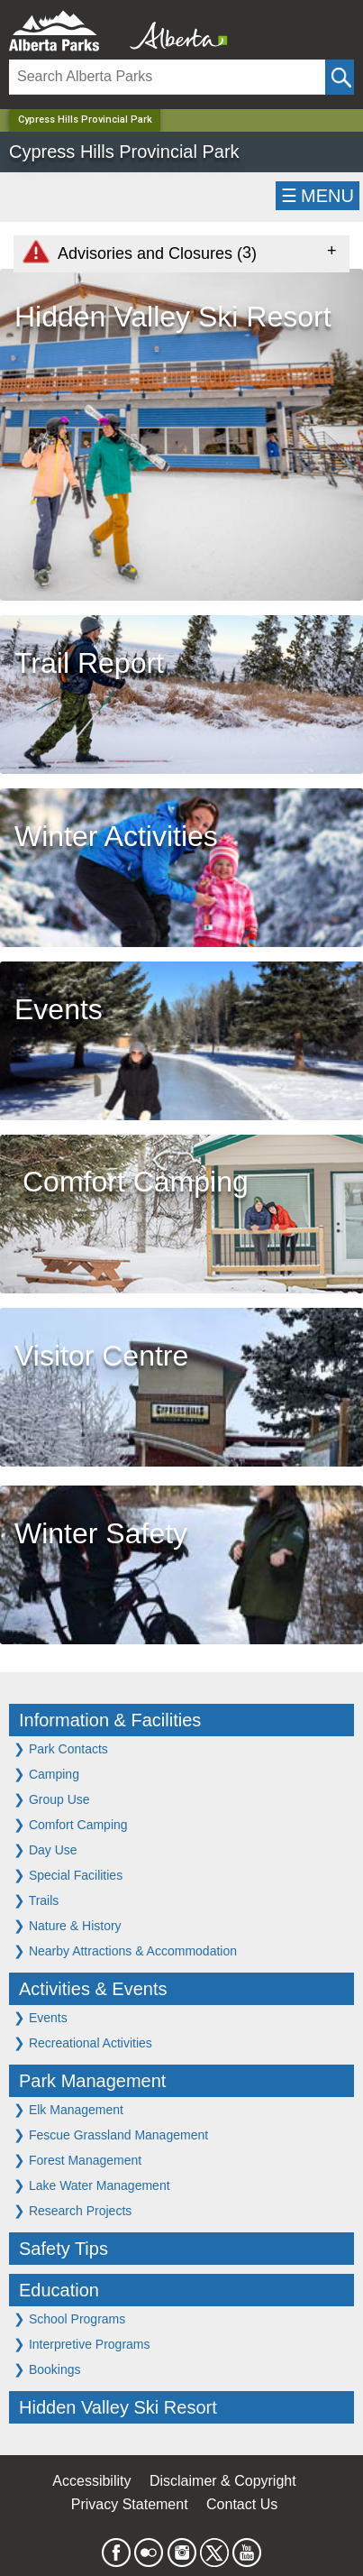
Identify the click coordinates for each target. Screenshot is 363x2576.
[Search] (167, 77)
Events (41, 2017)
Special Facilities (68, 1874)
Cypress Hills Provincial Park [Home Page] (85, 119)
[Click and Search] (339, 77)
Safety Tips (63, 2249)
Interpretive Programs (82, 2343)
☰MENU (317, 196)
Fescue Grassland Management (111, 2134)
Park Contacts (61, 1748)
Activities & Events (93, 1989)
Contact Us (241, 2504)
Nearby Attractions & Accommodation (125, 1950)
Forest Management (77, 2159)
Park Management (92, 2081)
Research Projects (73, 2210)
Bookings (47, 2369)
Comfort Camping (71, 1824)
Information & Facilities (110, 1720)
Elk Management (68, 2109)
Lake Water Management (92, 2185)
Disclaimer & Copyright (223, 2481)
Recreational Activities (83, 2042)
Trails (36, 1900)
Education (59, 2290)
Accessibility (91, 2481)
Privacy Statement (129, 2504)
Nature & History (68, 1925)
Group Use (52, 1799)
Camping (46, 1773)
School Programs (69, 2318)
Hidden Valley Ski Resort (118, 2407)
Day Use (45, 1849)
